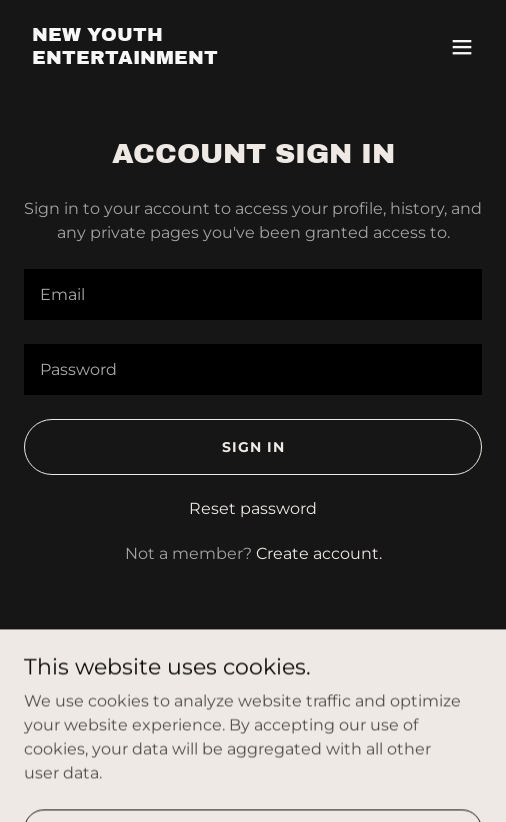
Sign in (253, 447)
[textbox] (253, 294)
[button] (462, 47)
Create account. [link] (319, 553)
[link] (184, 58)
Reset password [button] (253, 508)
